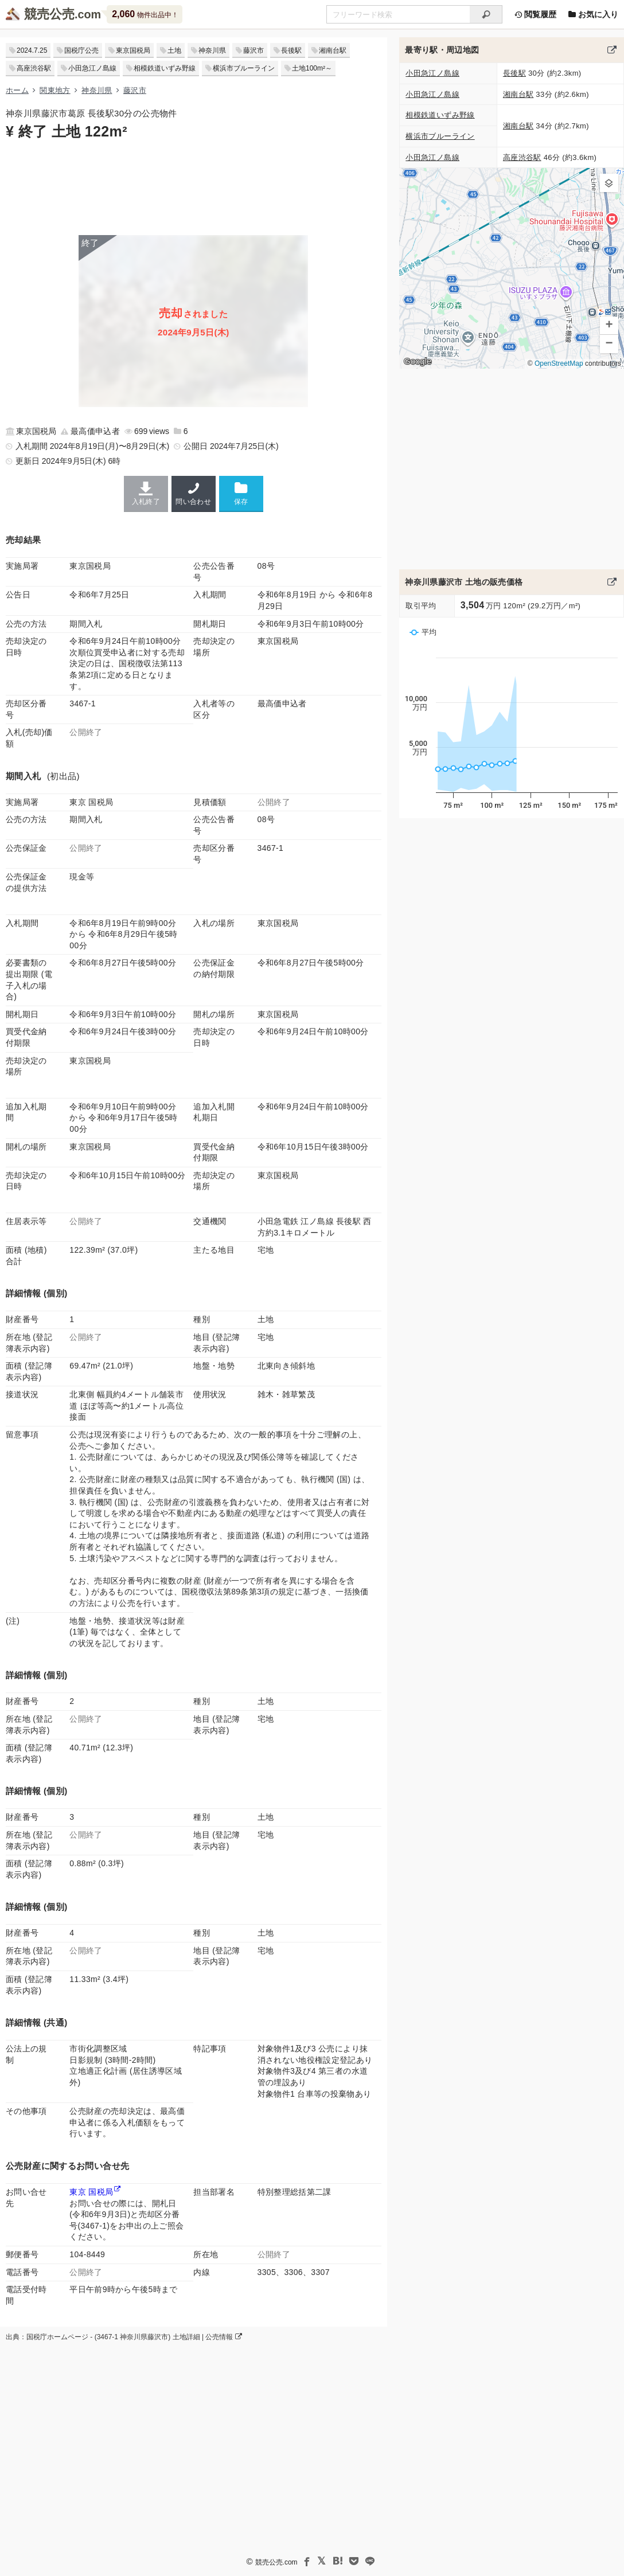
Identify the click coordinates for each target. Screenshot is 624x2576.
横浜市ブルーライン (244, 68)
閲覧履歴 (535, 14)
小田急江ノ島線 (92, 68)
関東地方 (55, 90)
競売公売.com (276, 2562)
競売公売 (49, 14)
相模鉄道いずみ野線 (165, 68)
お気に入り (593, 14)
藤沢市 (253, 50)
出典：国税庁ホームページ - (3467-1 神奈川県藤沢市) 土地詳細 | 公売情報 (124, 2337)
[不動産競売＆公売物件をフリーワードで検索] (398, 14)
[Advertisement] (193, 186)
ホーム (17, 90)
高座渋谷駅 (34, 68)
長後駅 (291, 50)
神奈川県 (212, 50)
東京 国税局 (91, 2191)
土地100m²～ (312, 68)
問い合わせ (193, 494)
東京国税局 (133, 50)
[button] (609, 183)
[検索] (486, 14)
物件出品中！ (145, 14)
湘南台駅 (332, 50)
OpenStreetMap (559, 363)
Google (417, 361)
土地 (174, 50)
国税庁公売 (81, 50)
